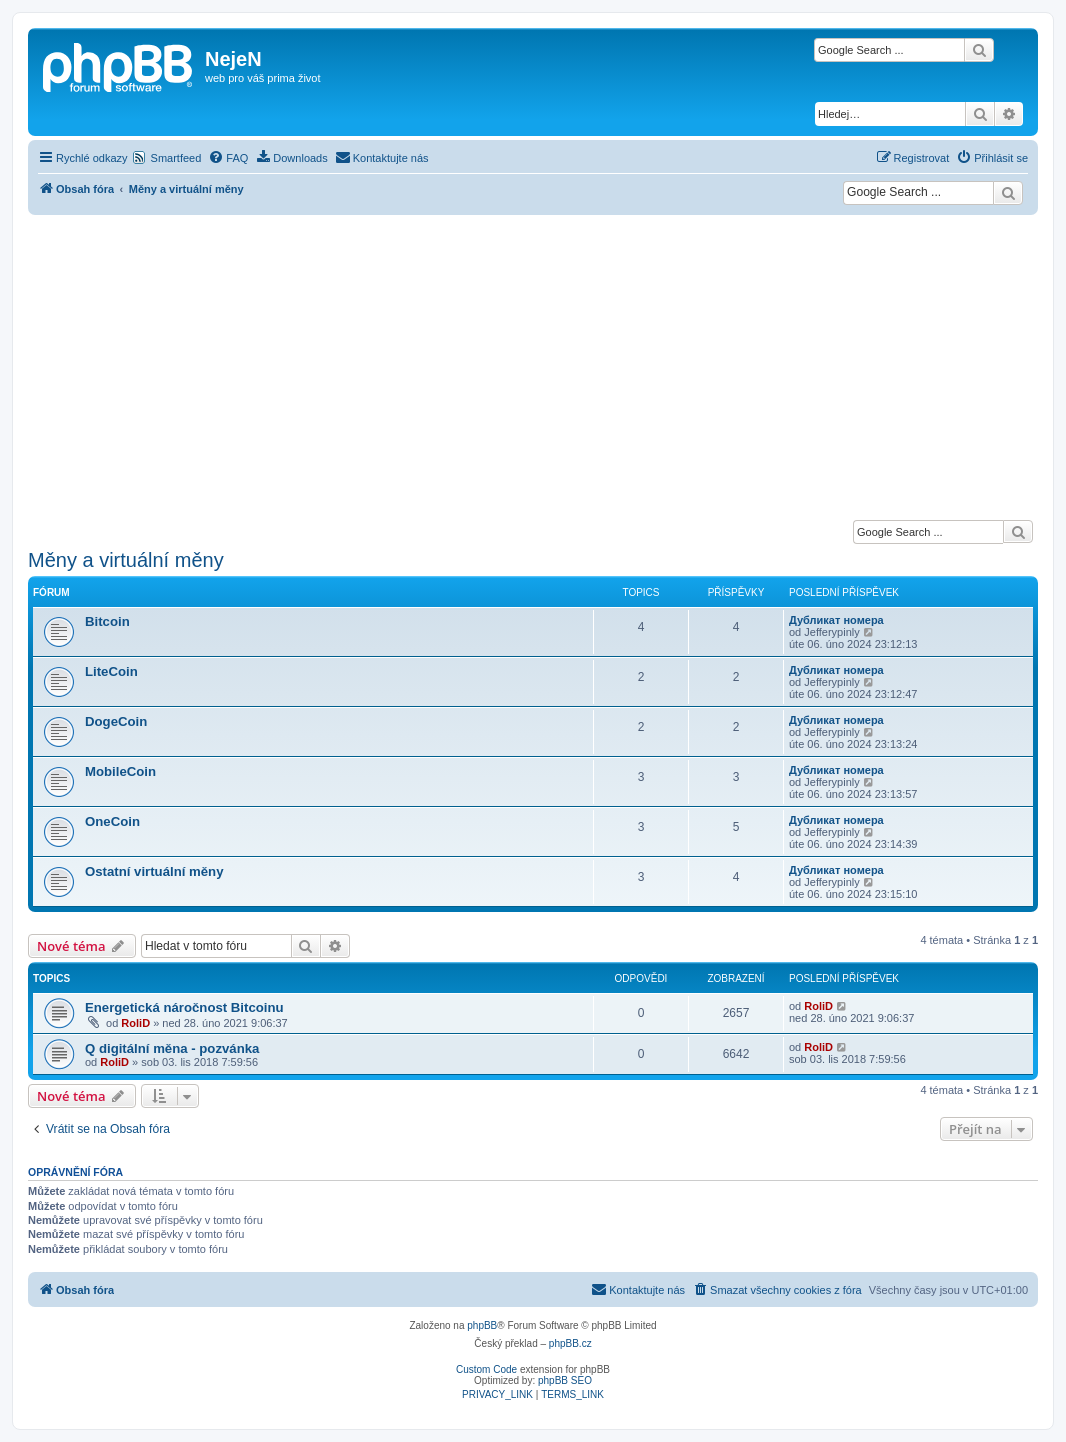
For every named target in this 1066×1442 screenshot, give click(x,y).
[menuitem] (228, 158)
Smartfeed (176, 158)
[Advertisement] (533, 365)
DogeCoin (116, 721)
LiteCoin (111, 671)
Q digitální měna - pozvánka (172, 1048)
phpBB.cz (570, 1343)
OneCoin (112, 821)
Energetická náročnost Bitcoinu (184, 1007)
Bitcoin (107, 621)
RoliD (135, 1023)
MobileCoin (120, 771)
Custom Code (486, 1369)
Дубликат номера (836, 620)
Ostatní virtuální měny (154, 871)
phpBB (482, 1325)
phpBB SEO (565, 1380)
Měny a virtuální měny (126, 560)
